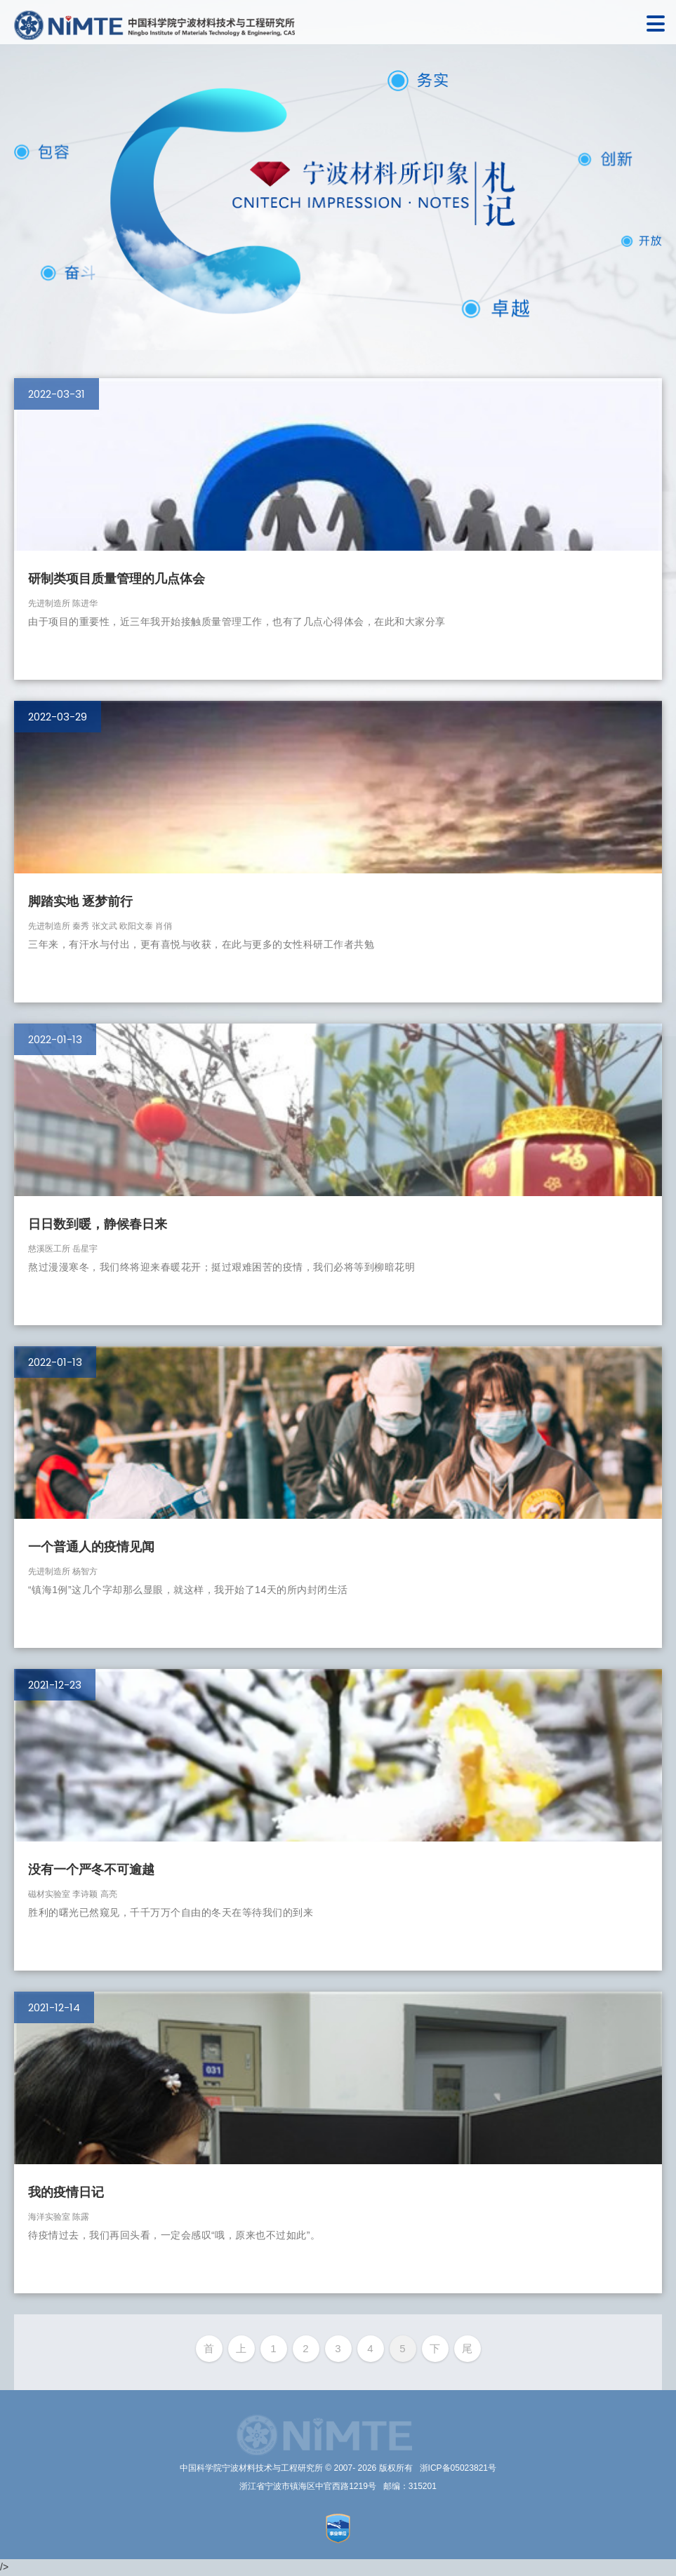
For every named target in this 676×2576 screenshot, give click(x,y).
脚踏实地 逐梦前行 (80, 901)
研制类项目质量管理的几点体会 (116, 579)
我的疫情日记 (66, 2192)
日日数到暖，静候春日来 (97, 1224)
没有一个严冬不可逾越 (91, 1870)
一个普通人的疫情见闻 (91, 1547)
